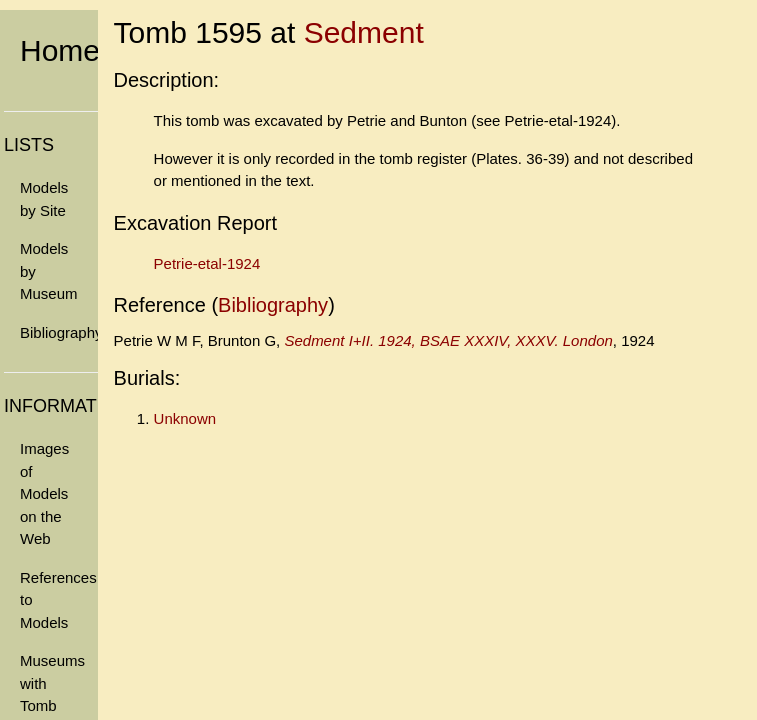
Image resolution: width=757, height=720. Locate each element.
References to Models (58, 600)
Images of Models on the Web (44, 493)
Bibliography (59, 332)
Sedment (364, 32)
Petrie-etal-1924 (207, 263)
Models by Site (44, 199)
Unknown (185, 418)
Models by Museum (49, 271)
